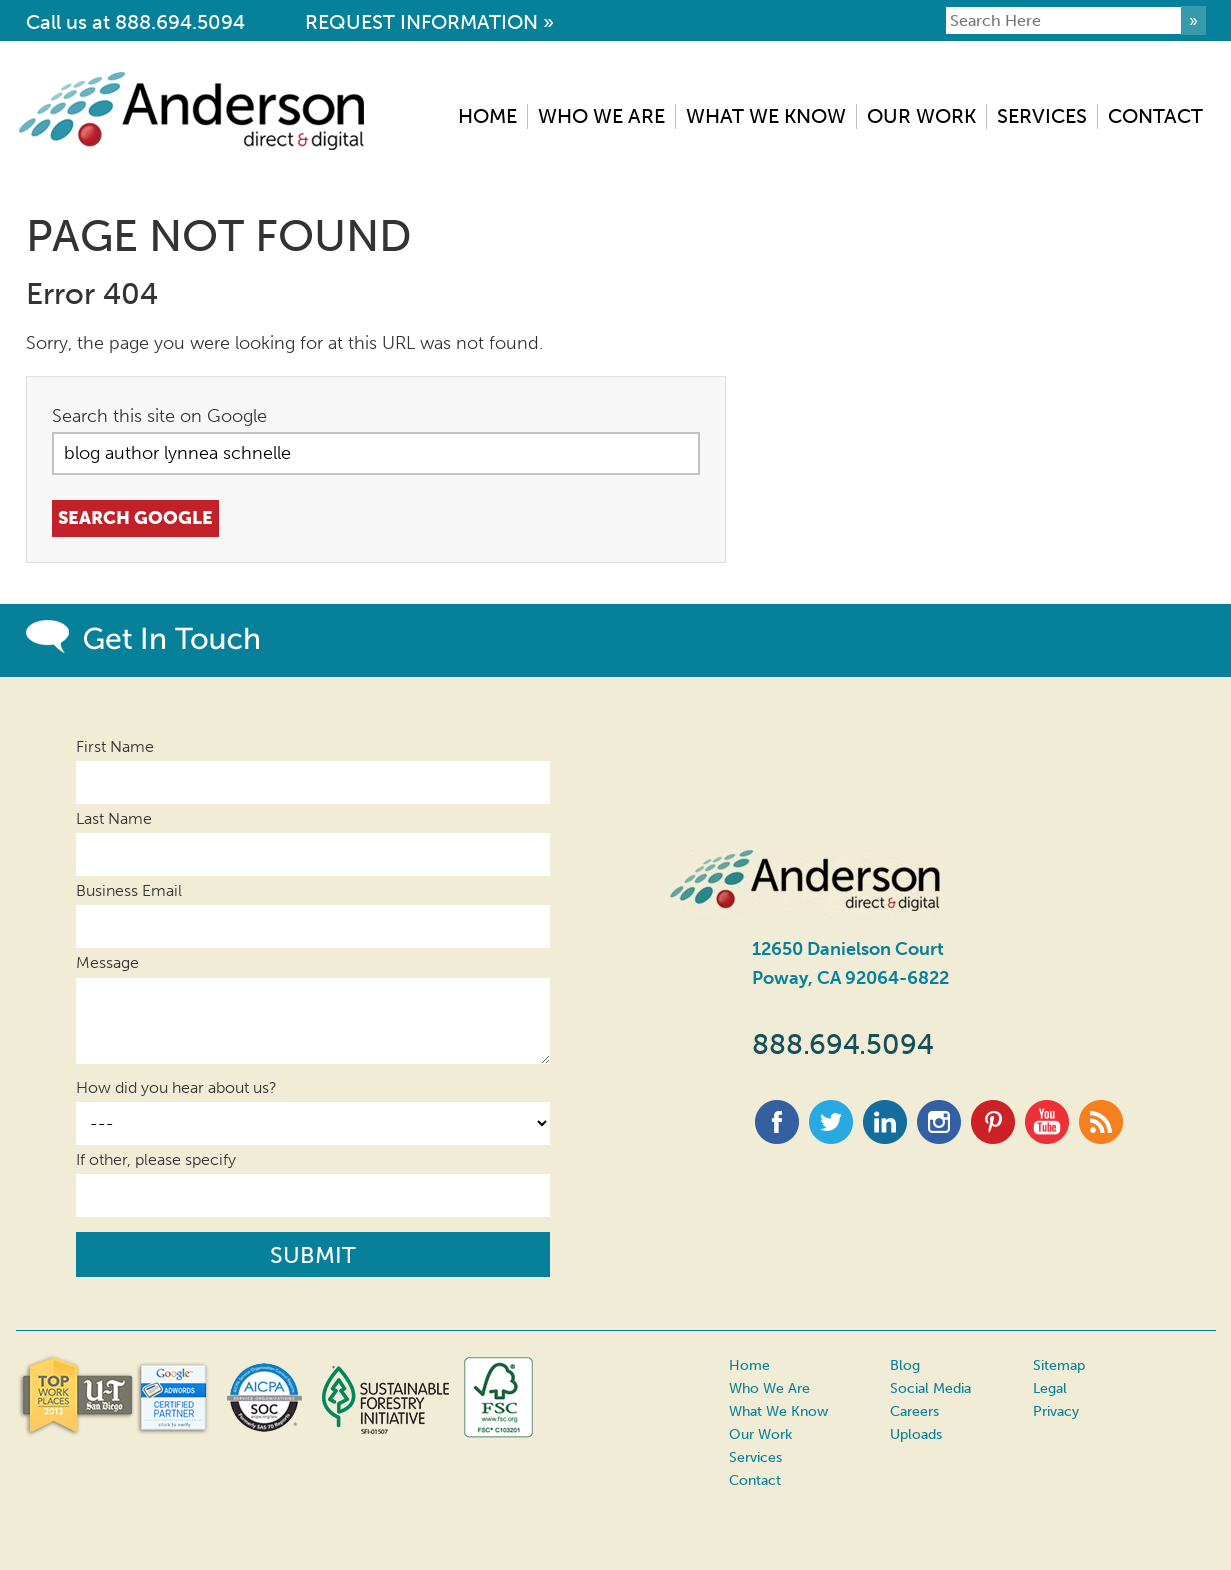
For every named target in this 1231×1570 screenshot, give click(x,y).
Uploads (916, 1434)
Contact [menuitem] (1155, 116)
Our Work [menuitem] (921, 116)
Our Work (760, 1434)
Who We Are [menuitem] (601, 116)
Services (755, 1456)
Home (749, 1365)
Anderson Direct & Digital (202, 111)
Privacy (1056, 1411)
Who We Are (769, 1388)
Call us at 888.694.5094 (135, 22)
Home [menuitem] (487, 116)
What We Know (778, 1411)
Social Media (930, 1388)
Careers (914, 1411)
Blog (905, 1365)
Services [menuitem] (1042, 116)
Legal (1050, 1388)
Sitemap (1059, 1365)
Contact (755, 1479)
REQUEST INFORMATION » (429, 22)
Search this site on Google (159, 416)
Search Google (143, 518)
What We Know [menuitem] (766, 116)
